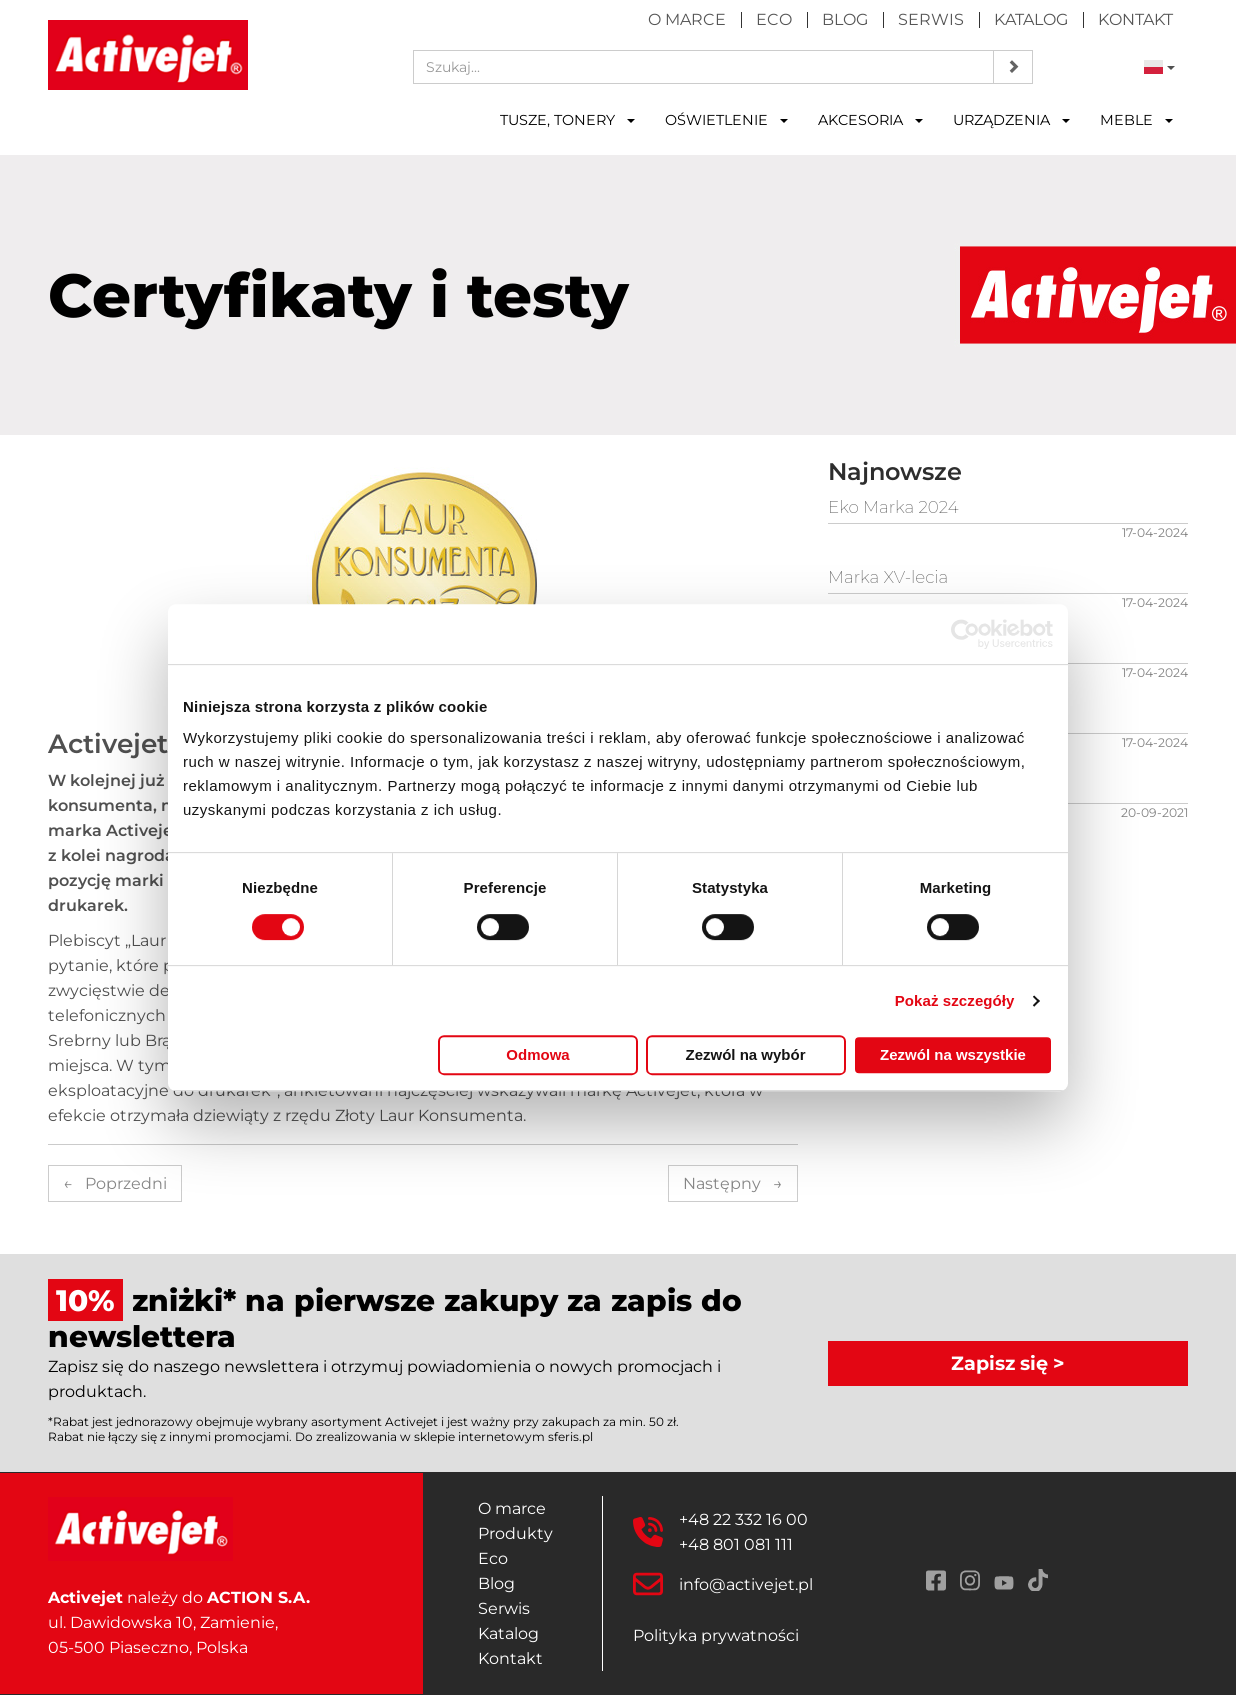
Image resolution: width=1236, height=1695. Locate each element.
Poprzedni (115, 1183)
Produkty (515, 1533)
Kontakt (1135, 19)
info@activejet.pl (746, 1584)
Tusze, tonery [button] (567, 120)
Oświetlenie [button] (726, 120)
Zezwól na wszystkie (953, 1054)
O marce (687, 19)
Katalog (1031, 19)
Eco (774, 19)
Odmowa (537, 1054)
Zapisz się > (1008, 1363)
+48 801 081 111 (736, 1544)
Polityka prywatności (716, 1635)
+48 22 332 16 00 (743, 1519)
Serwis (931, 19)
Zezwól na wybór (745, 1054)
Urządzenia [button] (1011, 120)
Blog (845, 19)
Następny (733, 1183)
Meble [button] (1136, 120)
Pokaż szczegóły (955, 1000)
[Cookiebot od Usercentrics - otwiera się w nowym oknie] (965, 634)
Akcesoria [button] (870, 120)
